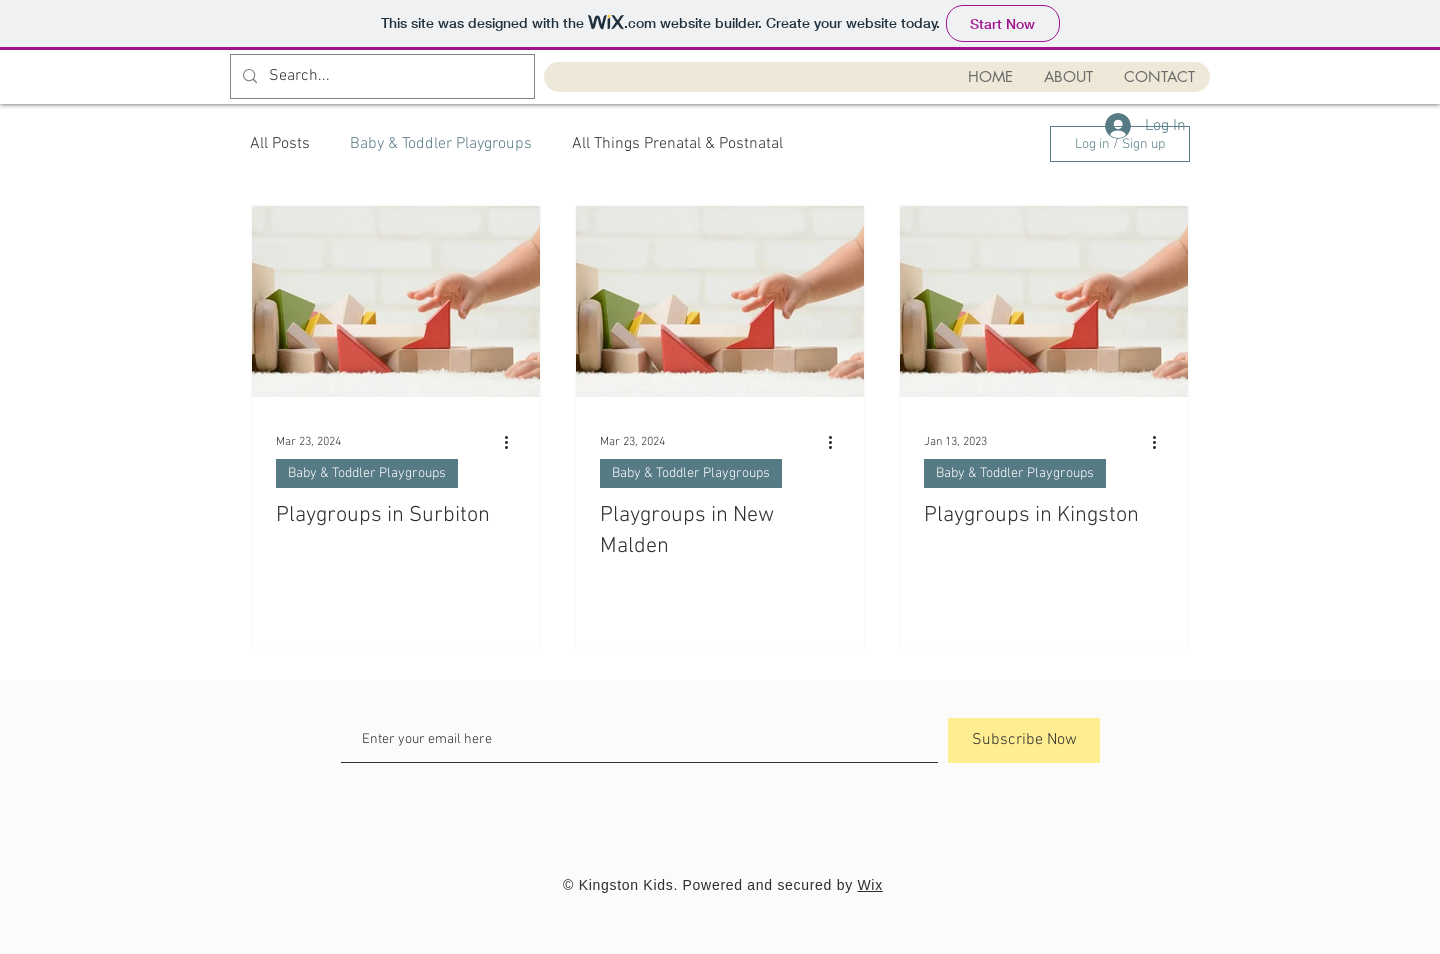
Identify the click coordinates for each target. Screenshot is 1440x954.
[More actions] (513, 442)
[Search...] (380, 76)
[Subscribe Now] (1024, 740)
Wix (869, 885)
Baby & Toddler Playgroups (441, 144)
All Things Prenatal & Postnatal (677, 144)
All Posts (280, 144)
